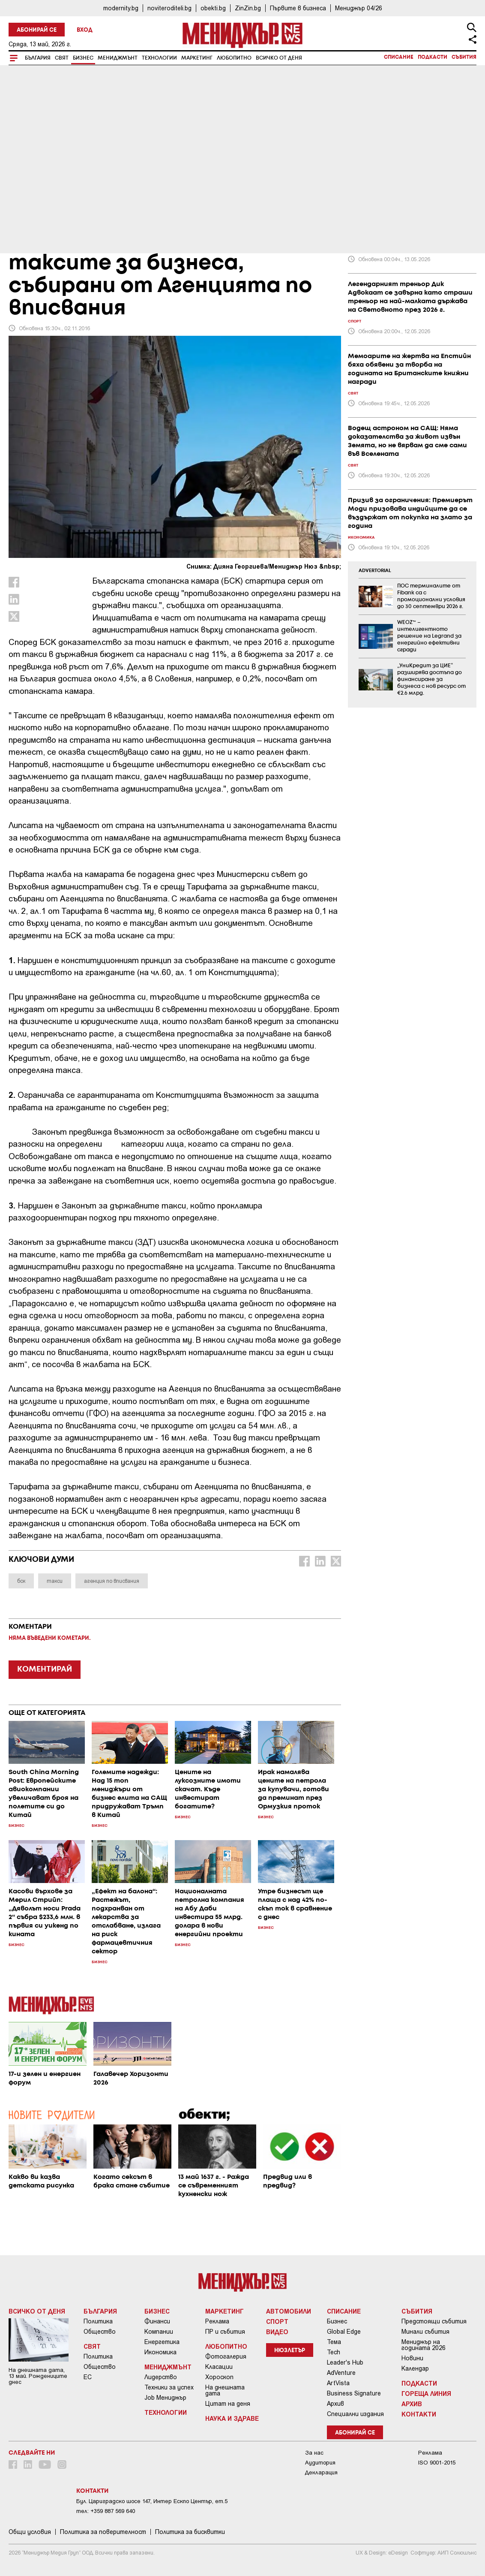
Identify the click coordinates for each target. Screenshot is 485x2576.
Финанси (157, 2321)
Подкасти (432, 57)
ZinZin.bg (248, 8)
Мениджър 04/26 (358, 8)
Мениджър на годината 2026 (423, 2345)
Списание (398, 57)
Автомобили (288, 2311)
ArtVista (338, 2383)
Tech (333, 2352)
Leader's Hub (345, 2362)
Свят (62, 58)
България (38, 58)
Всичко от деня (279, 58)
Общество (100, 2332)
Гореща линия (426, 2393)
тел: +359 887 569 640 (105, 2511)
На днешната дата (225, 2390)
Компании (158, 2332)
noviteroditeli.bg (169, 8)
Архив (335, 2404)
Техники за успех (169, 2387)
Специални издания (355, 2414)
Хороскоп (219, 2377)
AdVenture (341, 2373)
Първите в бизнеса (298, 8)
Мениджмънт (118, 58)
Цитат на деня (227, 2404)
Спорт (277, 2321)
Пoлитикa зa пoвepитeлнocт (103, 2532)
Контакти (418, 2414)
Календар (415, 2368)
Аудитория (320, 2462)
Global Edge (344, 2332)
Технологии (159, 58)
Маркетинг (197, 58)
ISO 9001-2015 (436, 2462)
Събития (464, 57)
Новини (412, 2358)
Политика (98, 2321)
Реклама (217, 2321)
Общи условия (30, 2532)
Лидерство (160, 2377)
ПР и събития (225, 2332)
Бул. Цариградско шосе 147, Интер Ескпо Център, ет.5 (152, 2501)
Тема (334, 2342)
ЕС (88, 2377)
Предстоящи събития (434, 2321)
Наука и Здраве (232, 2418)
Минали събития (425, 2332)
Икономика (160, 2352)
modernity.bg (120, 8)
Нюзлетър (289, 2350)
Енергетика (162, 2342)
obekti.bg (213, 8)
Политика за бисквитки (190, 2532)
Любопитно (234, 58)
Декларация (321, 2472)
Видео (277, 2332)
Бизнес (83, 58)
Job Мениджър (165, 2398)
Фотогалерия (225, 2356)
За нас (314, 2452)
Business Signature (354, 2393)
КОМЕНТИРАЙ (44, 1669)
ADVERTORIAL (375, 571)
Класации (219, 2367)
